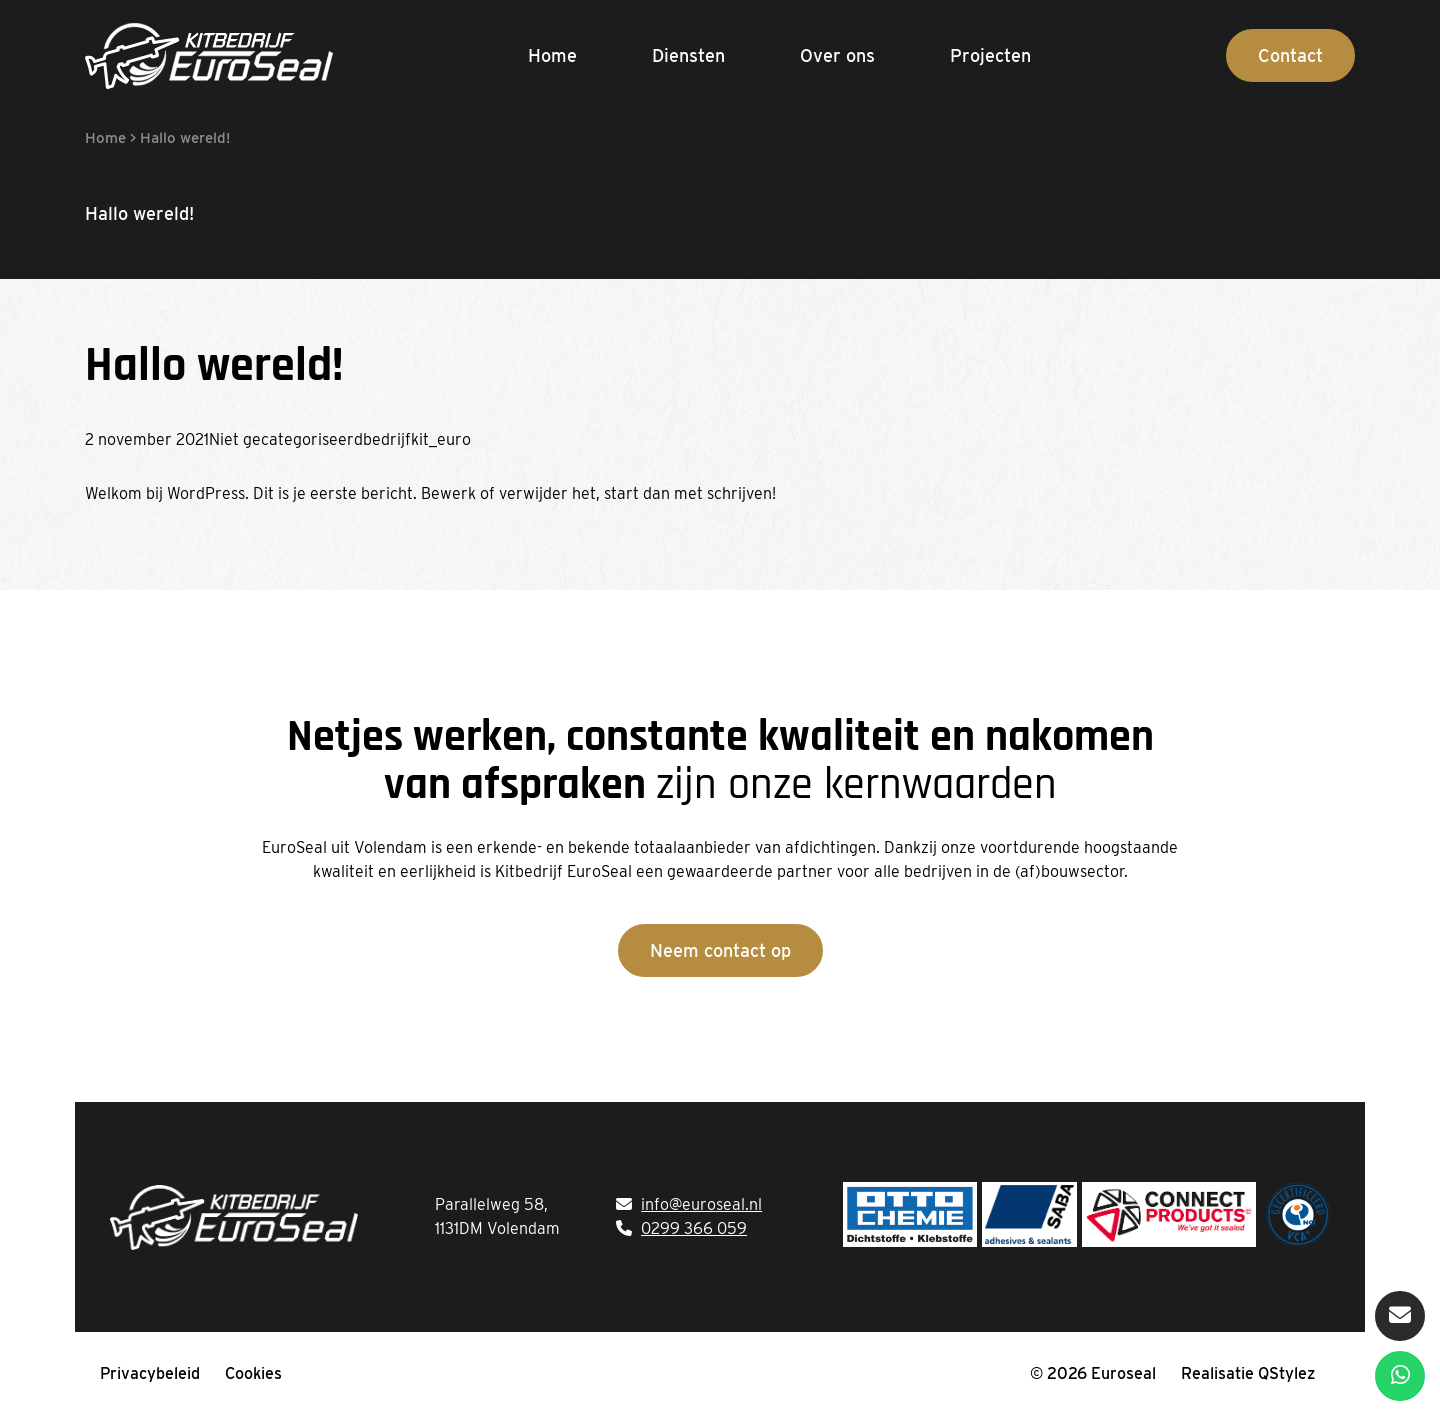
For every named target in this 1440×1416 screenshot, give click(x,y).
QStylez (1286, 1373)
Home (552, 55)
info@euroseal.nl (701, 1204)
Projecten (990, 55)
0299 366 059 (694, 1228)
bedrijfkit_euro (417, 439)
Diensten (688, 55)
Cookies (253, 1373)
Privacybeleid (150, 1373)
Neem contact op (720, 950)
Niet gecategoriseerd (286, 439)
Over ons (837, 55)
